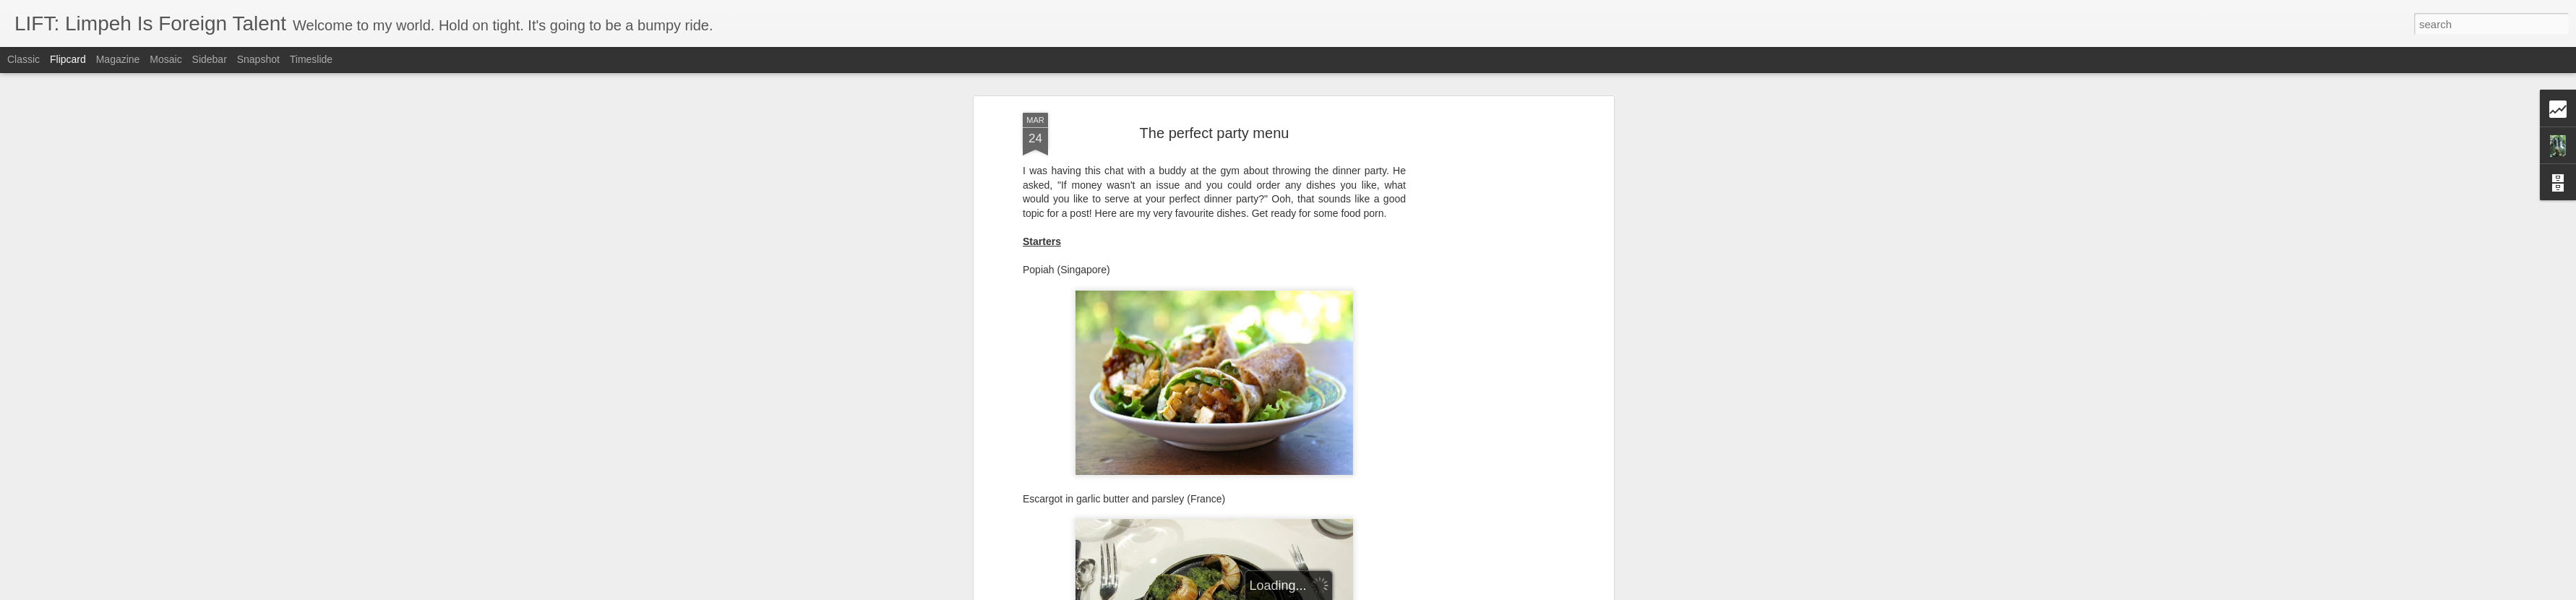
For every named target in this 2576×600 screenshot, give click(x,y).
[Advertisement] (1485, 335)
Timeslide (311, 59)
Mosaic (165, 59)
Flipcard (68, 59)
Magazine (118, 59)
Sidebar (209, 59)
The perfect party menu (1214, 127)
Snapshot (258, 59)
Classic (23, 59)
